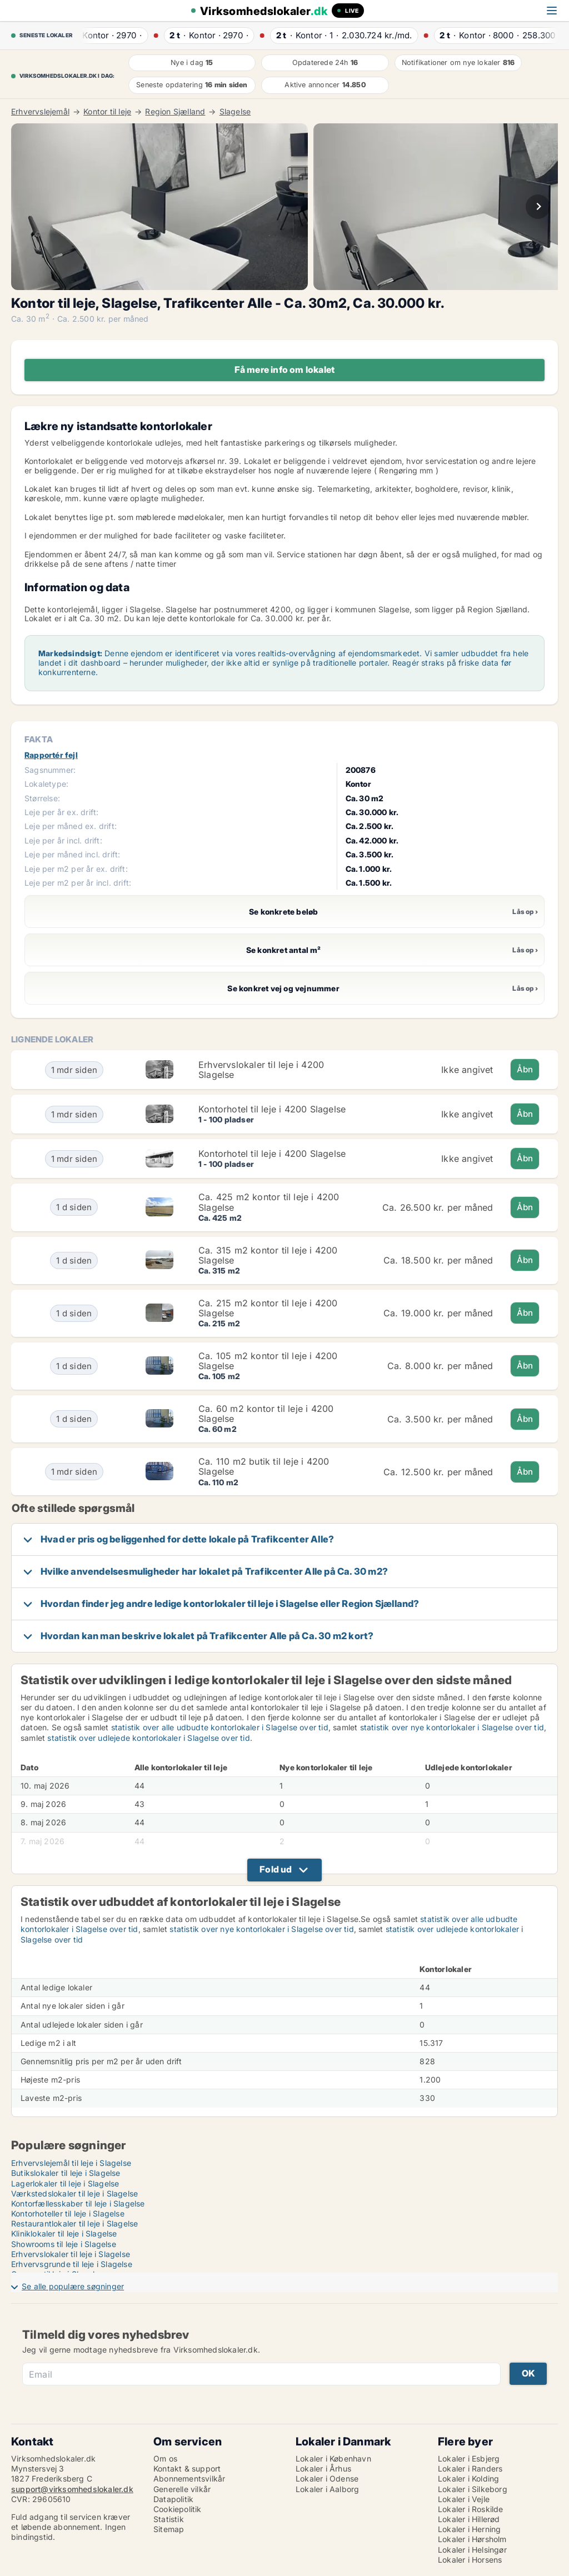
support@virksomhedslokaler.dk (72, 2489)
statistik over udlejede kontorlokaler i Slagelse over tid (148, 1738)
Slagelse (235, 111)
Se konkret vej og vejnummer (185, 988)
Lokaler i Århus (323, 2468)
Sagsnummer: (50, 770)
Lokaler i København (333, 2458)
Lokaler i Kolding (468, 2478)
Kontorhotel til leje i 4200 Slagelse (272, 1109)
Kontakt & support (187, 2468)
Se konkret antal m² (176, 950)
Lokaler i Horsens (470, 2559)
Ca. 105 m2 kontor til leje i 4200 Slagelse (268, 1360)
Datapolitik (173, 2499)
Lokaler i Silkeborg (472, 2489)
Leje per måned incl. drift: (72, 854)
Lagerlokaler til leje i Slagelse (65, 2183)
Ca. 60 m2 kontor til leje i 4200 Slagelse (265, 1413)
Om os (165, 2458)
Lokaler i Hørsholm (472, 2539)
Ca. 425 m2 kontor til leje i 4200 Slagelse (269, 1201)
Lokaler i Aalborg (327, 2489)
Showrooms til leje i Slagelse (63, 2244)
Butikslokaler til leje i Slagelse (66, 2173)
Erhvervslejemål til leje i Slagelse (71, 2163)
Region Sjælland (175, 111)
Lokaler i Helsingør (472, 2549)
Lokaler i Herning (469, 2529)
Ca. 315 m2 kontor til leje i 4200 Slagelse (268, 1255)
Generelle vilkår (182, 2489)
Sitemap (168, 2529)
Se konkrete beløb (174, 911)
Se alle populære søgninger (73, 2286)
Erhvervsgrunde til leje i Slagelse (71, 2264)
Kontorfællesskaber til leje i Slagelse (78, 2203)
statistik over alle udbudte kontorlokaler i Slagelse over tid (219, 1727)
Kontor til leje (107, 111)
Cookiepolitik (177, 2509)
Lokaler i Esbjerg (469, 2458)
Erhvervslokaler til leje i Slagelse (70, 2254)
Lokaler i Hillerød (469, 2519)
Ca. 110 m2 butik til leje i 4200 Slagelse (263, 1466)
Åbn (525, 1069)
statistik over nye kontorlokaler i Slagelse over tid (452, 1727)
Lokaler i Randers (470, 2468)
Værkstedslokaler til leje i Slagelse (74, 2193)
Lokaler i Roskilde (470, 2509)
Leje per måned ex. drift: (70, 826)
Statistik (168, 2519)
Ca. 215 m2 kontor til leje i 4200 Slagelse (268, 1308)
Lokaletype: (46, 783)
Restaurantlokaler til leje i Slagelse (74, 2223)
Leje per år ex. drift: (61, 812)
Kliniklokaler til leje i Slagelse (64, 2233)
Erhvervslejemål (40, 111)
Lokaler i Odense (327, 2478)
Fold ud (275, 1869)
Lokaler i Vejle (464, 2499)
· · (110, 35)
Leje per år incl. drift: (63, 840)
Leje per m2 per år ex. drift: (76, 868)
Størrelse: (42, 798)
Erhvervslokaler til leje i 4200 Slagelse (261, 1069)
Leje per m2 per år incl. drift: (77, 882)
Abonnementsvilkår (189, 2478)
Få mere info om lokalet (284, 369)
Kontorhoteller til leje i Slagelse (67, 2213)
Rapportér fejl (51, 755)
